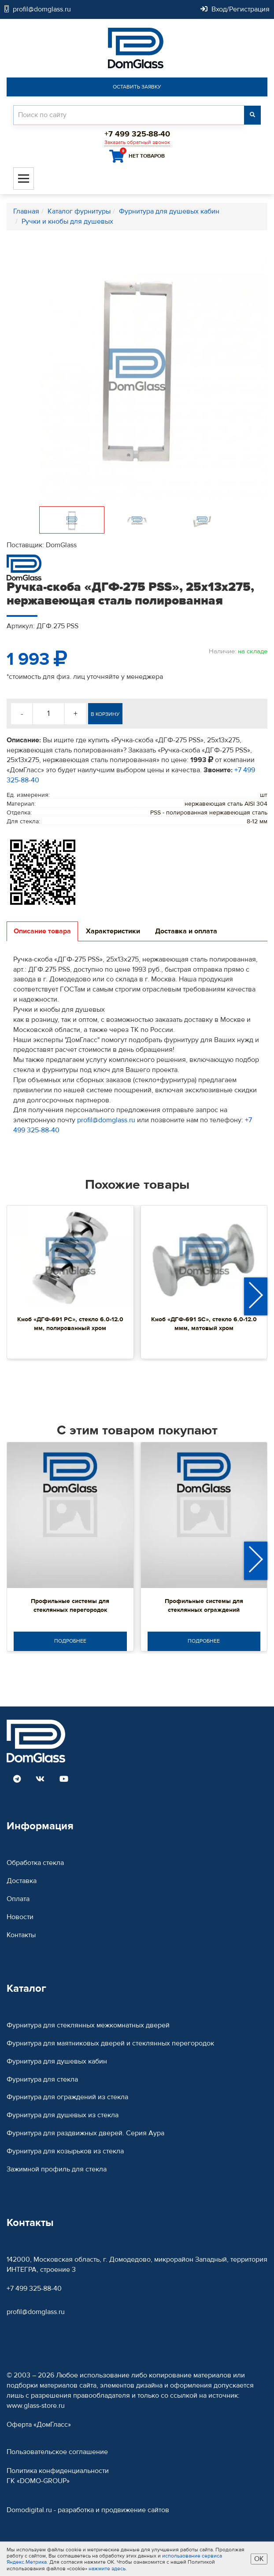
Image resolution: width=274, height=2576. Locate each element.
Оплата (18, 1898)
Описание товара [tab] (42, 931)
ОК (259, 2558)
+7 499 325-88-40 (34, 2288)
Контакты (21, 1935)
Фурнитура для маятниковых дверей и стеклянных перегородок (110, 2043)
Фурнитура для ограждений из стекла (67, 2097)
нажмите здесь (107, 2568)
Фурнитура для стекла (42, 2079)
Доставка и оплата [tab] (186, 931)
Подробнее (70, 1640)
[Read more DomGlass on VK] (40, 1779)
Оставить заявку (137, 86)
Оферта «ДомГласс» (39, 2424)
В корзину (105, 714)
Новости (20, 1917)
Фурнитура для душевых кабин (57, 2061)
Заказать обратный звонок (137, 142)
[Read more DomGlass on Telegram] (17, 1779)
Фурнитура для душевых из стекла (62, 2115)
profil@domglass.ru (106, 1120)
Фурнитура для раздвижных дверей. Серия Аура (85, 2133)
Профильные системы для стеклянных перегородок (70, 1605)
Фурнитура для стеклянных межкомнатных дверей (88, 2025)
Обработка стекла (35, 1862)
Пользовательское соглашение (57, 2451)
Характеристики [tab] (113, 931)
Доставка (22, 1880)
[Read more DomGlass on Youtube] (63, 1779)
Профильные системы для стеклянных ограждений (204, 1605)
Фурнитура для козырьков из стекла (65, 2151)
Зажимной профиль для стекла (57, 2169)
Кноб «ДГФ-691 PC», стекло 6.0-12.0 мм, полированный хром (70, 1324)
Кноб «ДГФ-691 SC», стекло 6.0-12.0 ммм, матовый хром (204, 1324)
